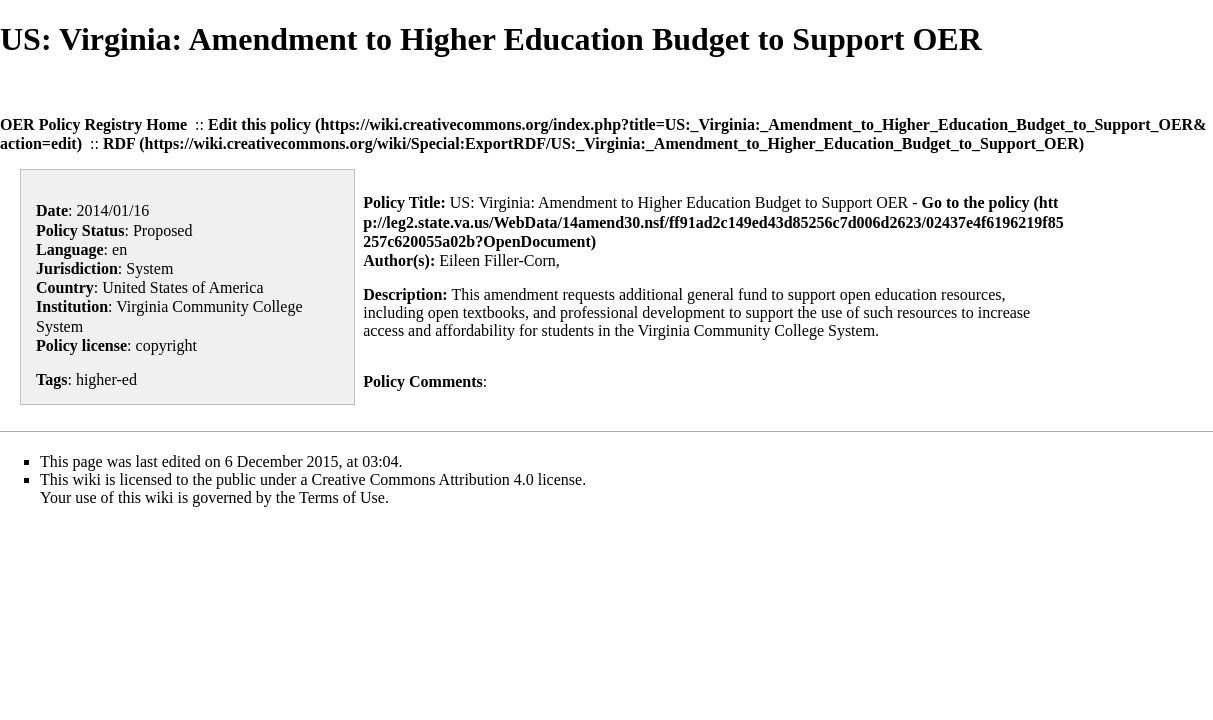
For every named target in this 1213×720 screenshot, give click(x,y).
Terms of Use (342, 497)
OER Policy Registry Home (93, 124)
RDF (119, 143)
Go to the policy (976, 202)
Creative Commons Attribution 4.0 (423, 479)
